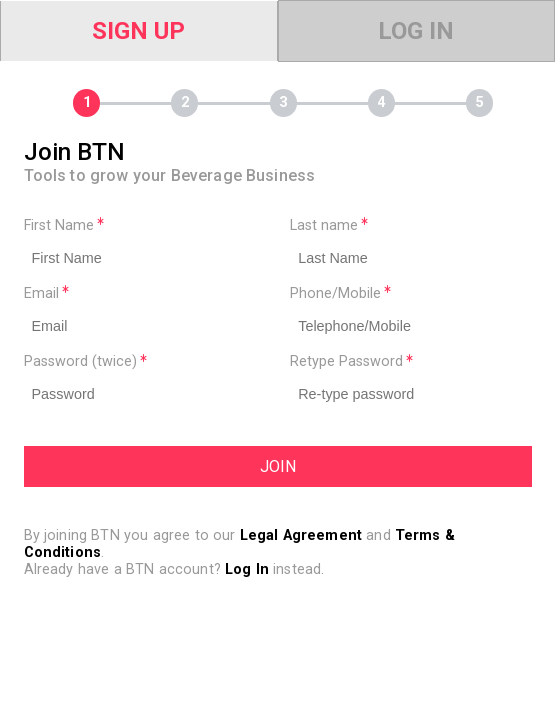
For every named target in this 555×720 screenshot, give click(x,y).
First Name (64, 225)
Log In (416, 31)
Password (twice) (85, 361)
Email (46, 293)
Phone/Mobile (340, 293)
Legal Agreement (301, 535)
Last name (329, 225)
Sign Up (138, 31)
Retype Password (351, 361)
